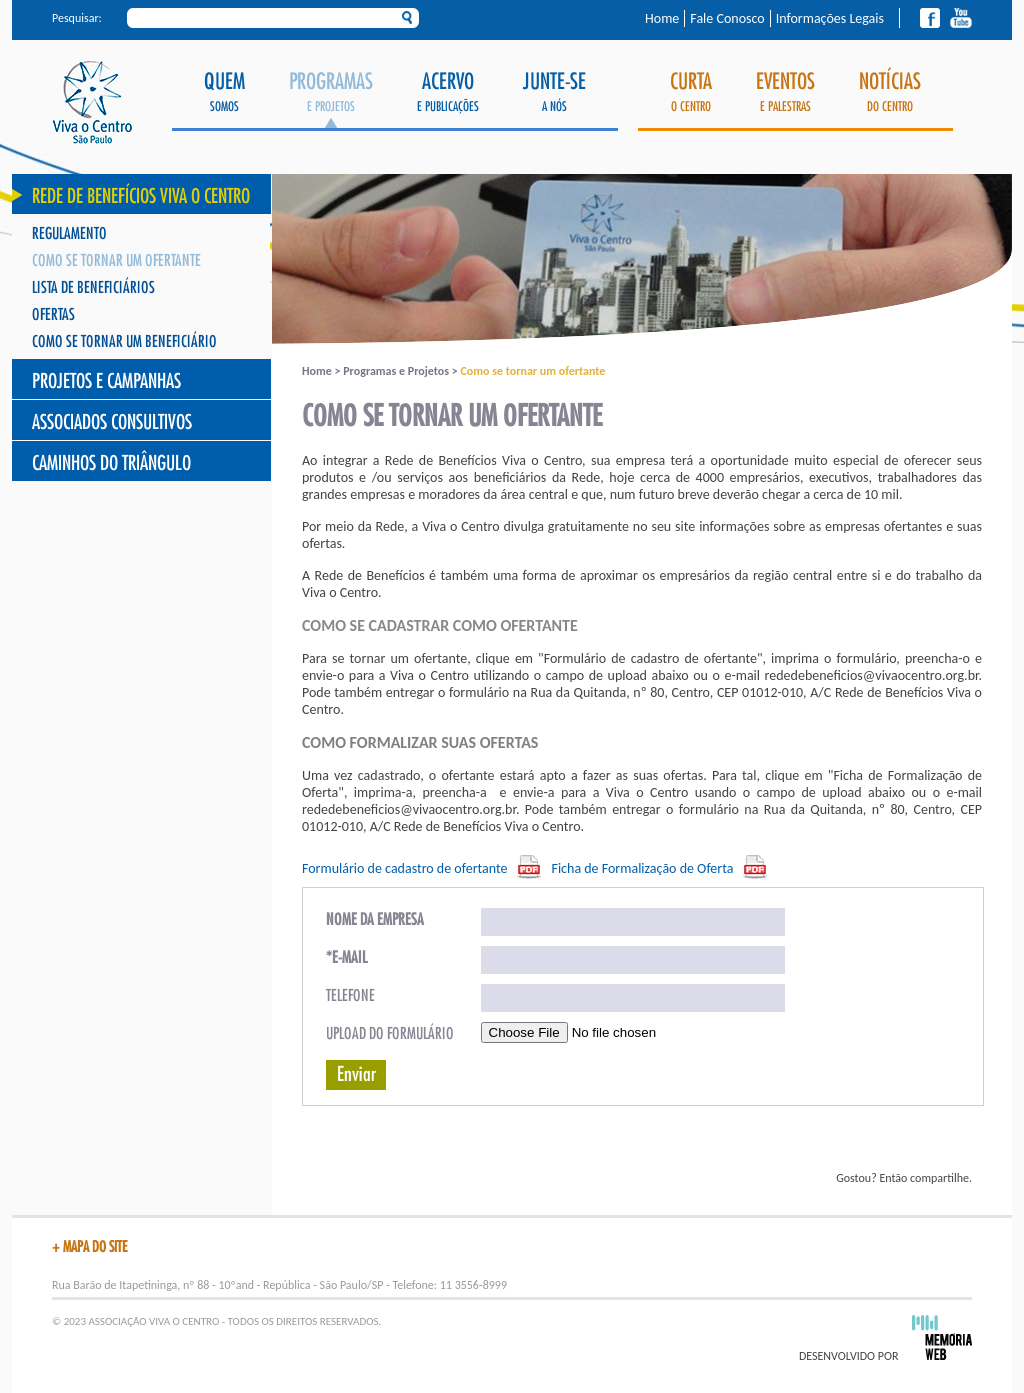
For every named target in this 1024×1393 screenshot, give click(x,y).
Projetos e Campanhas (106, 381)
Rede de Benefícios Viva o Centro (141, 196)
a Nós (554, 92)
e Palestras (785, 92)
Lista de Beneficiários (93, 288)
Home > (322, 371)
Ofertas (53, 315)
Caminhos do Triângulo (111, 463)
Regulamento (69, 234)
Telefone (350, 996)
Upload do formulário (390, 1034)
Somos (224, 92)
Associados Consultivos (112, 422)
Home (662, 18)
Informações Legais (830, 18)
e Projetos (331, 99)
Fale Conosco (727, 18)
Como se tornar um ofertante (116, 261)
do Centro (890, 92)
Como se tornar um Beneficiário (124, 342)
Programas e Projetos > (401, 371)
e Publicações (448, 92)
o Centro (691, 92)
